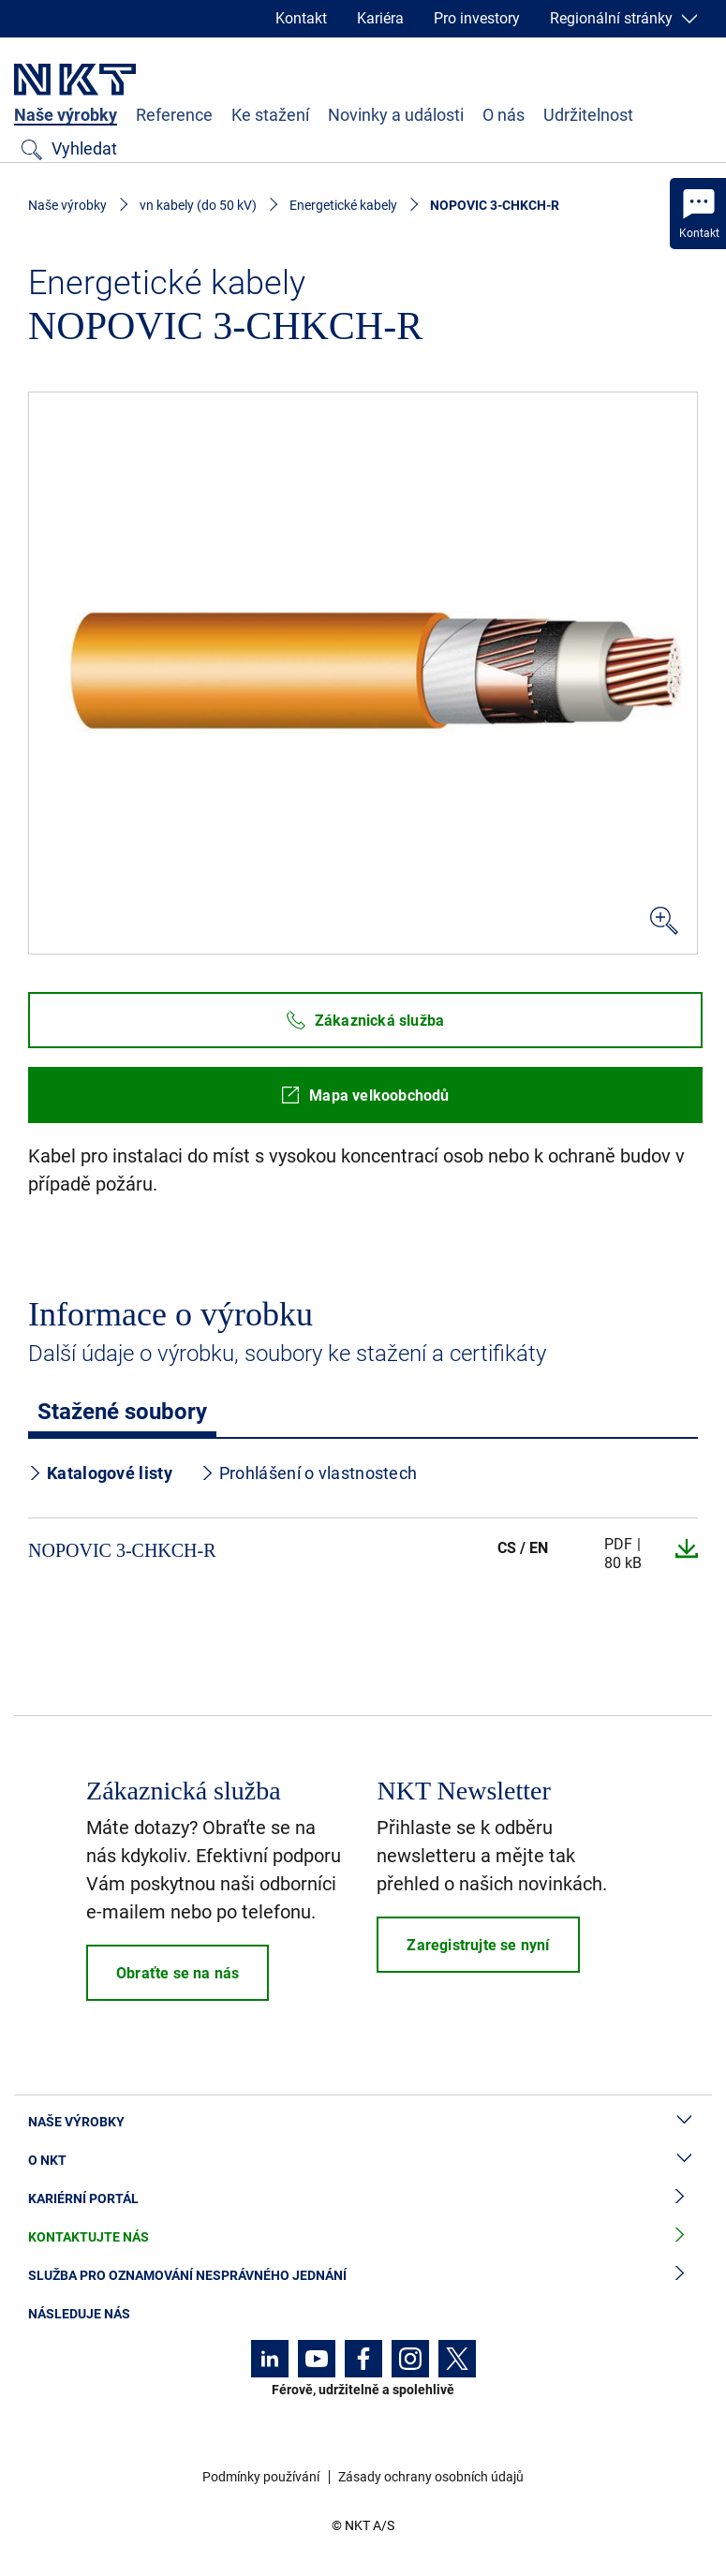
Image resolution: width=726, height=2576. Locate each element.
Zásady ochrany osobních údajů (431, 2476)
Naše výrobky (65, 115)
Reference (174, 115)
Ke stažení (270, 115)
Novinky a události (396, 115)
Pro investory (477, 18)
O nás (503, 115)
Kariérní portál (363, 2199)
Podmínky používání (260, 2476)
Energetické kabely (343, 205)
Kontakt (301, 18)
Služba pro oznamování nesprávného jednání (363, 2275)
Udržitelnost (588, 115)
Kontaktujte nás (363, 2237)
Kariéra (380, 18)
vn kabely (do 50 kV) (198, 205)
